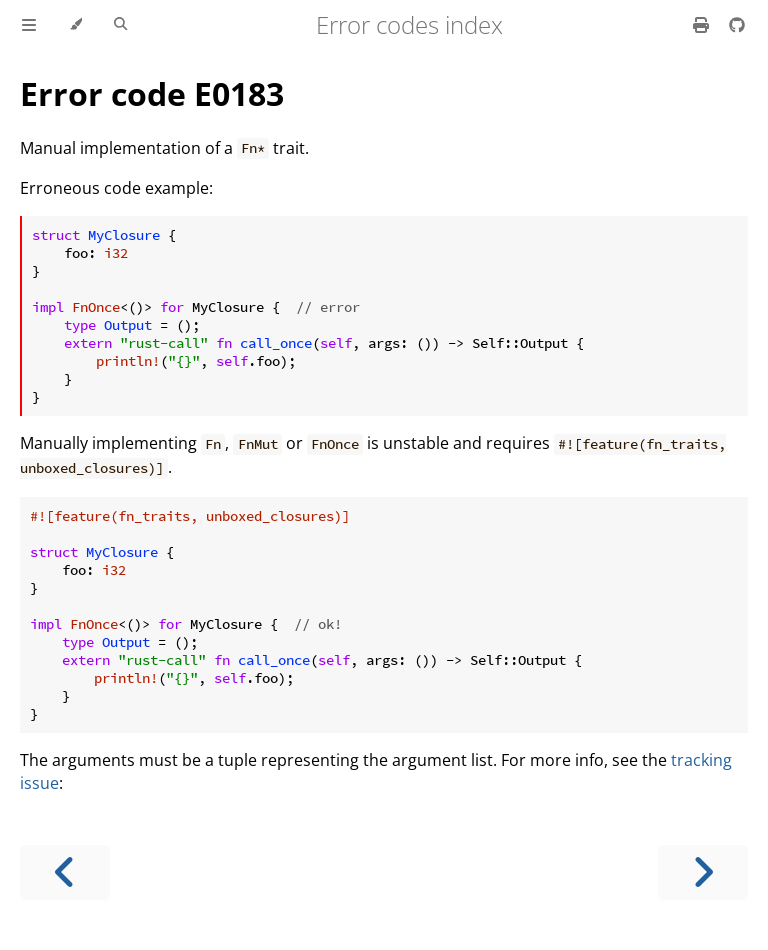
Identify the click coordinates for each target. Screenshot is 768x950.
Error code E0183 (152, 93)
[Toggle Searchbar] (120, 25)
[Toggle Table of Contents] (29, 25)
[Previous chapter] (65, 872)
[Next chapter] (703, 872)
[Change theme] (75, 25)
